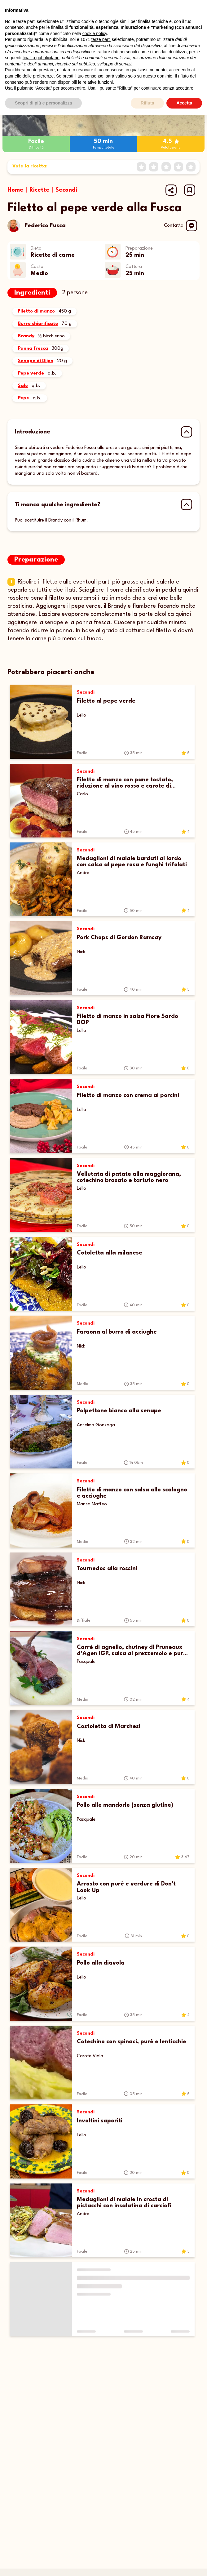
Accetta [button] (184, 102)
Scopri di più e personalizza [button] (43, 102)
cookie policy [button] (94, 33)
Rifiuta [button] (147, 102)
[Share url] (171, 190)
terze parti (101, 39)
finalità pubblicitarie (41, 57)
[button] (190, 190)
